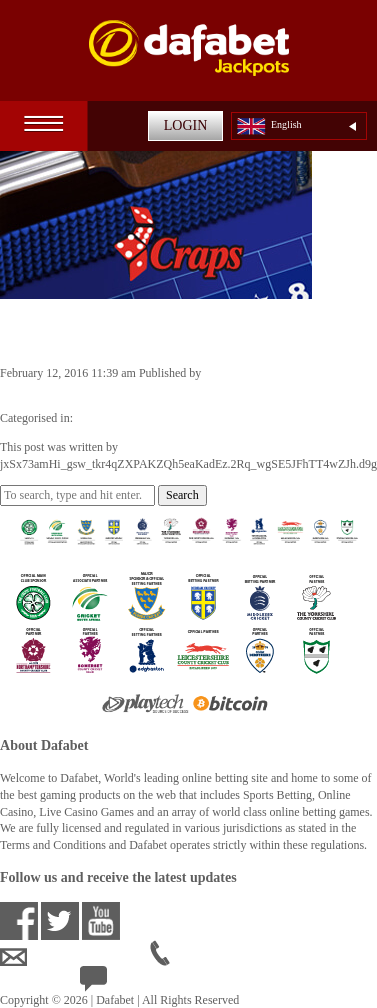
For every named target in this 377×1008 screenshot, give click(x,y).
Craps (31, 331)
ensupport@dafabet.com (75, 957)
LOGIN (186, 125)
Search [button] (182, 495)
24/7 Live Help (131, 983)
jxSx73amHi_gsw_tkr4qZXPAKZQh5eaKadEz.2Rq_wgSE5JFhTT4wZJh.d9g (188, 390)
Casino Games (111, 418)
